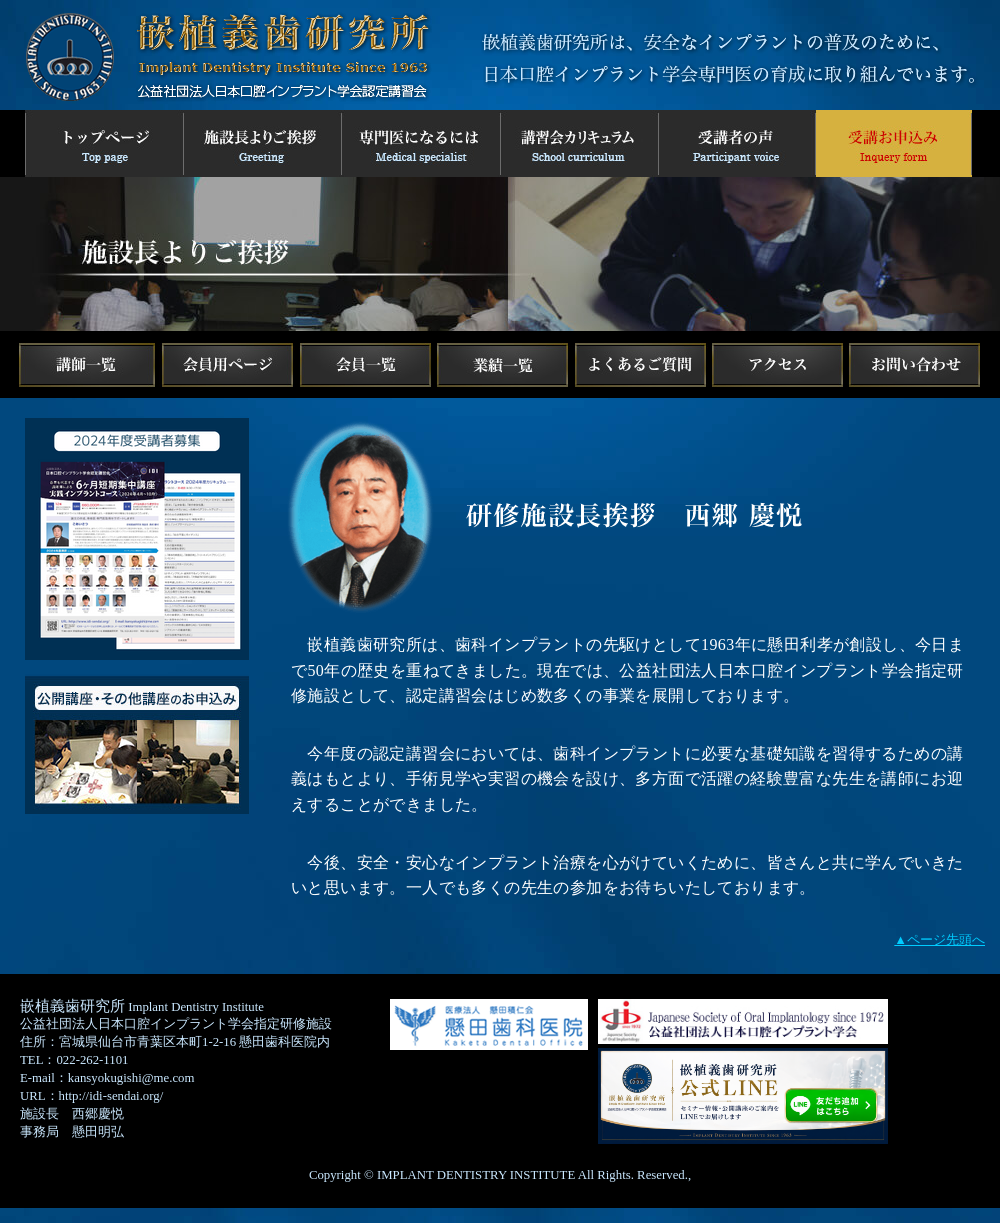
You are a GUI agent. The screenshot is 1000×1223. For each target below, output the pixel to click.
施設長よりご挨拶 (263, 143)
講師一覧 (87, 365)
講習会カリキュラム (581, 143)
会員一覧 (365, 365)
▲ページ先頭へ (939, 940)
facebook (227, 365)
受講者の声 (738, 143)
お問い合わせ (915, 365)
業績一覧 (503, 365)
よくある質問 (641, 365)
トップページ (104, 143)
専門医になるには (422, 143)
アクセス (778, 365)
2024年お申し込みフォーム (896, 143)
